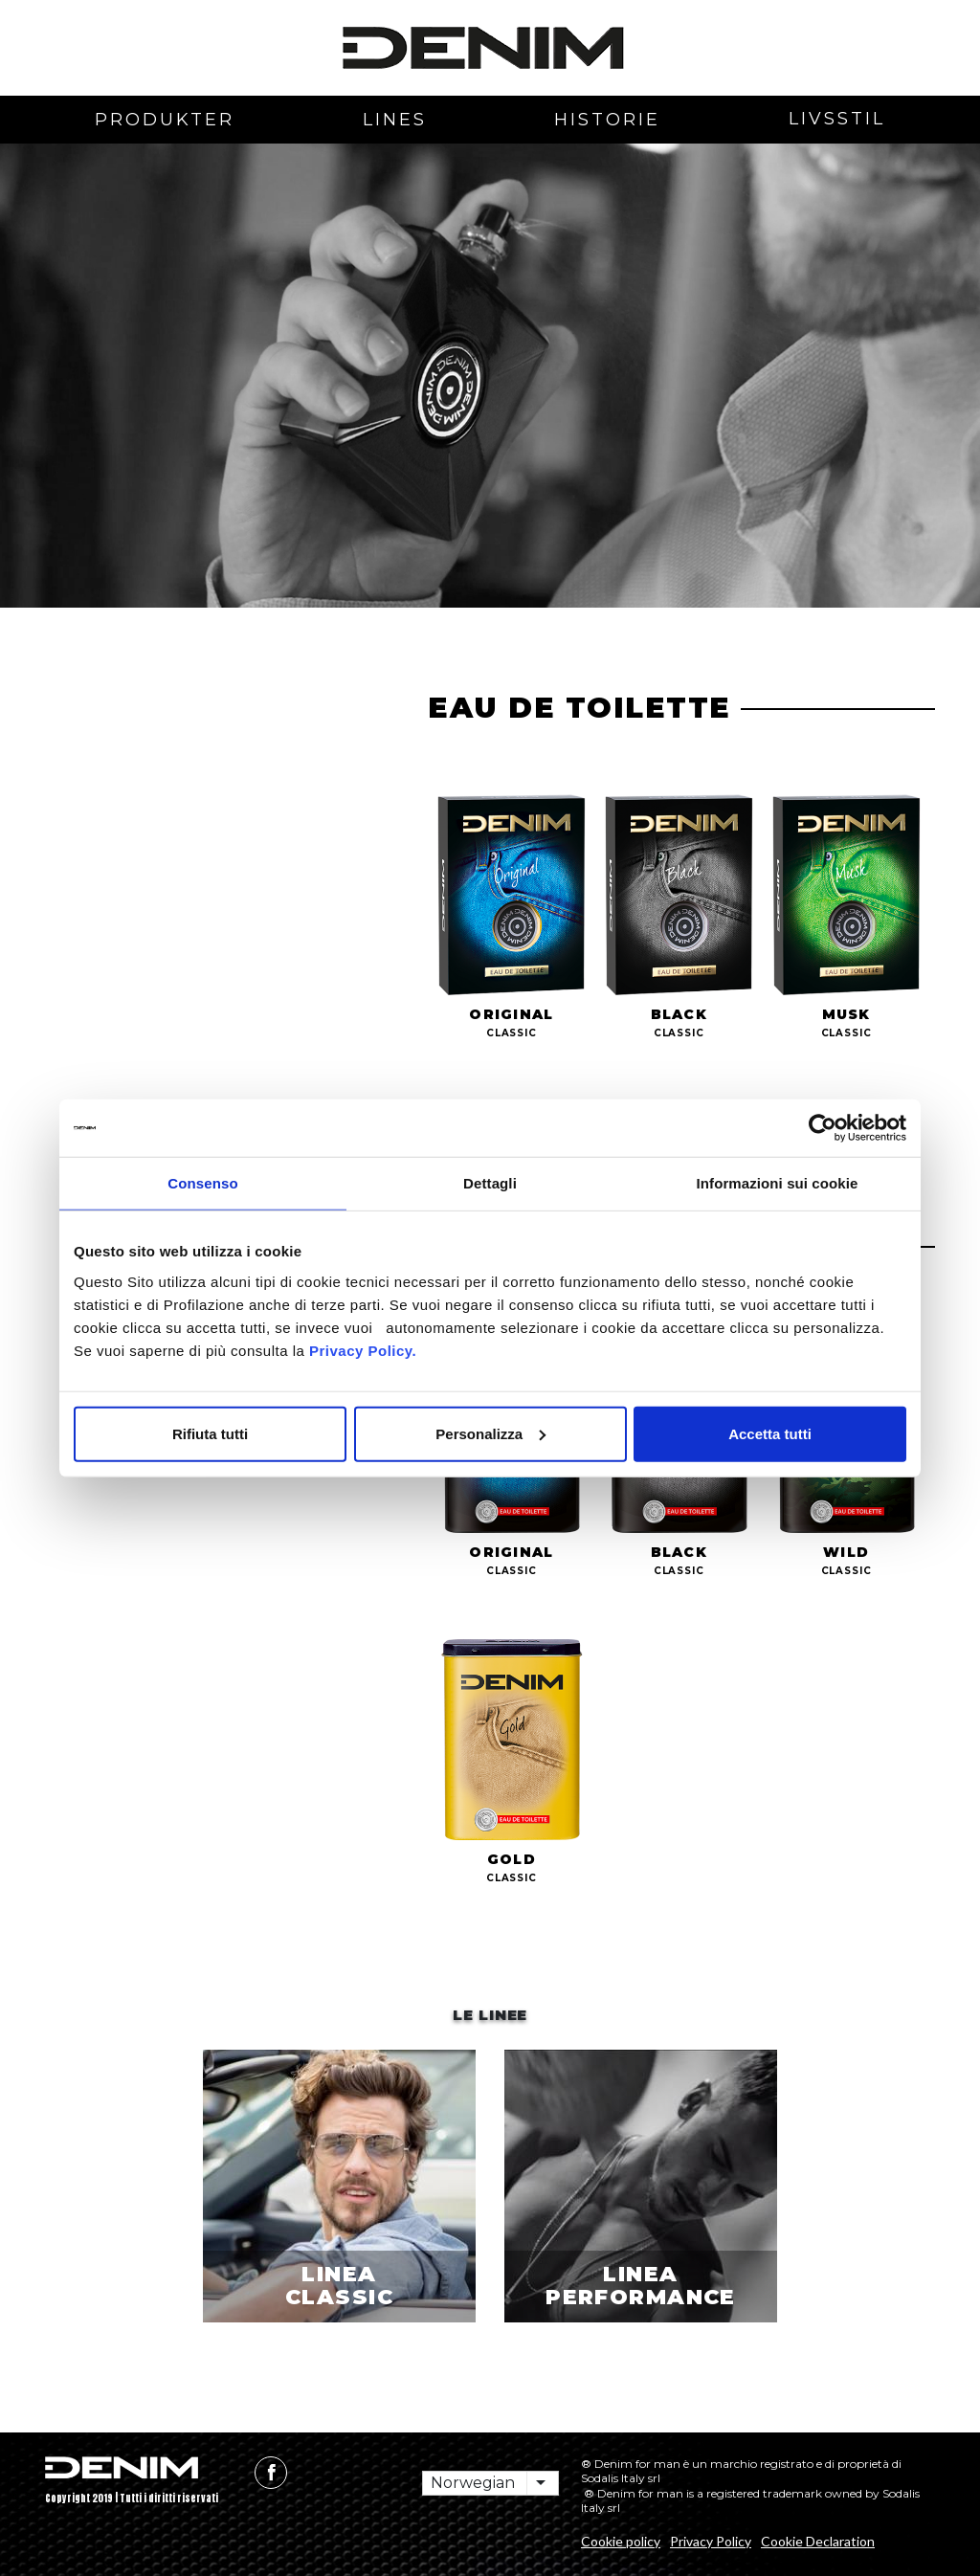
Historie (607, 119)
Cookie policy (620, 2541)
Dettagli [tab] (490, 1183)
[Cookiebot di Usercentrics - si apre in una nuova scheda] (822, 1128)
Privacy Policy (710, 2541)
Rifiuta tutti (210, 1433)
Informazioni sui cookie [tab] (777, 1183)
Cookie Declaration (818, 2541)
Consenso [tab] (202, 1183)
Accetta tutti (770, 1433)
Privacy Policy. (360, 1350)
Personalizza (490, 1433)
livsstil (837, 118)
